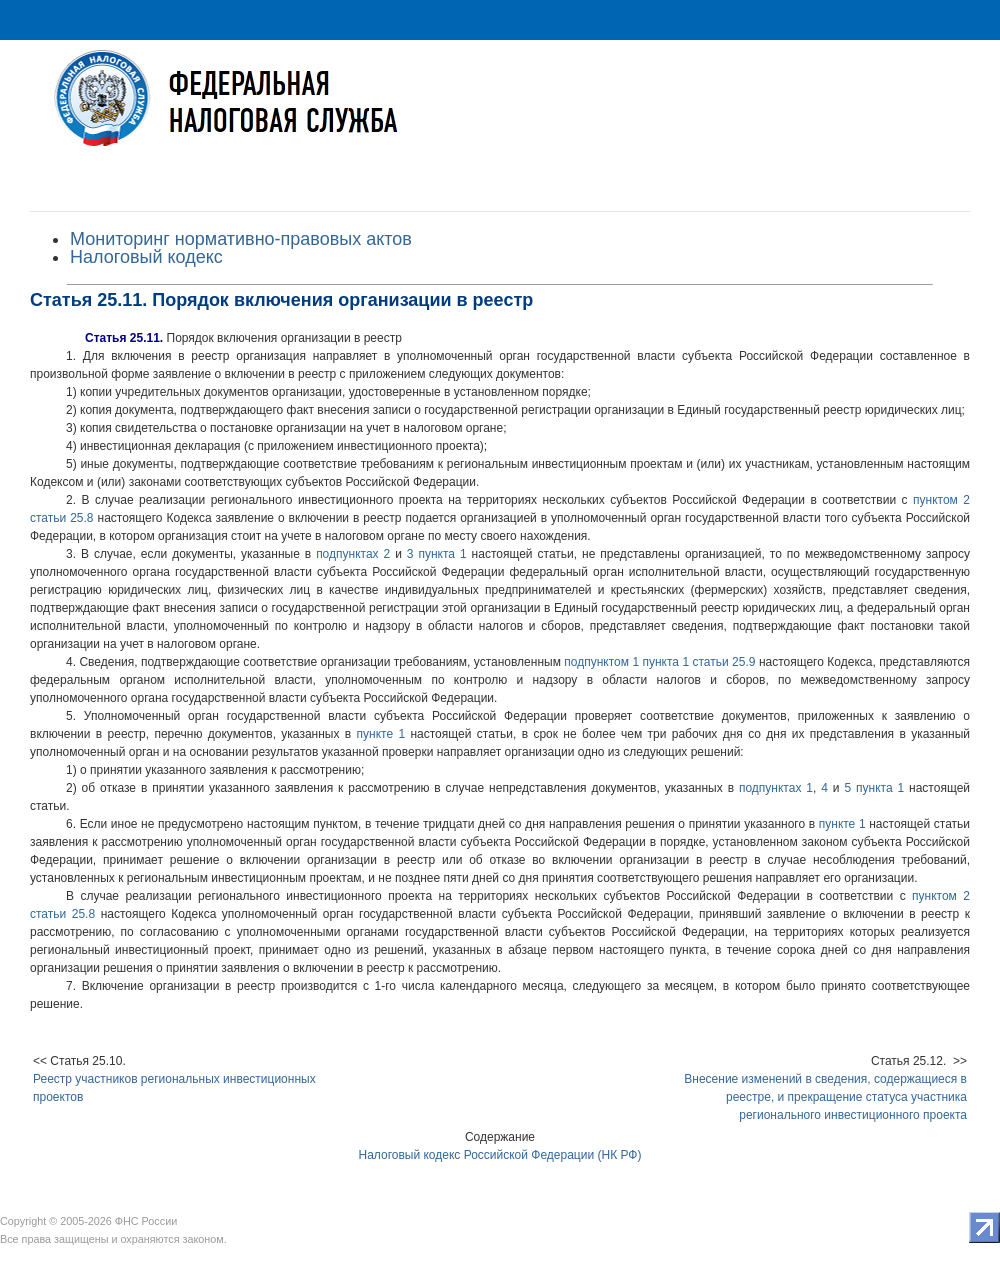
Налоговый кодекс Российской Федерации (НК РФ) (500, 1155)
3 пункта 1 (437, 554)
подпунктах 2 (353, 554)
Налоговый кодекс (146, 257)
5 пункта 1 (874, 788)
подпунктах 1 (776, 788)
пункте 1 (381, 734)
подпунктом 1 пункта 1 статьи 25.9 (659, 662)
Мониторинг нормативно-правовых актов (241, 239)
